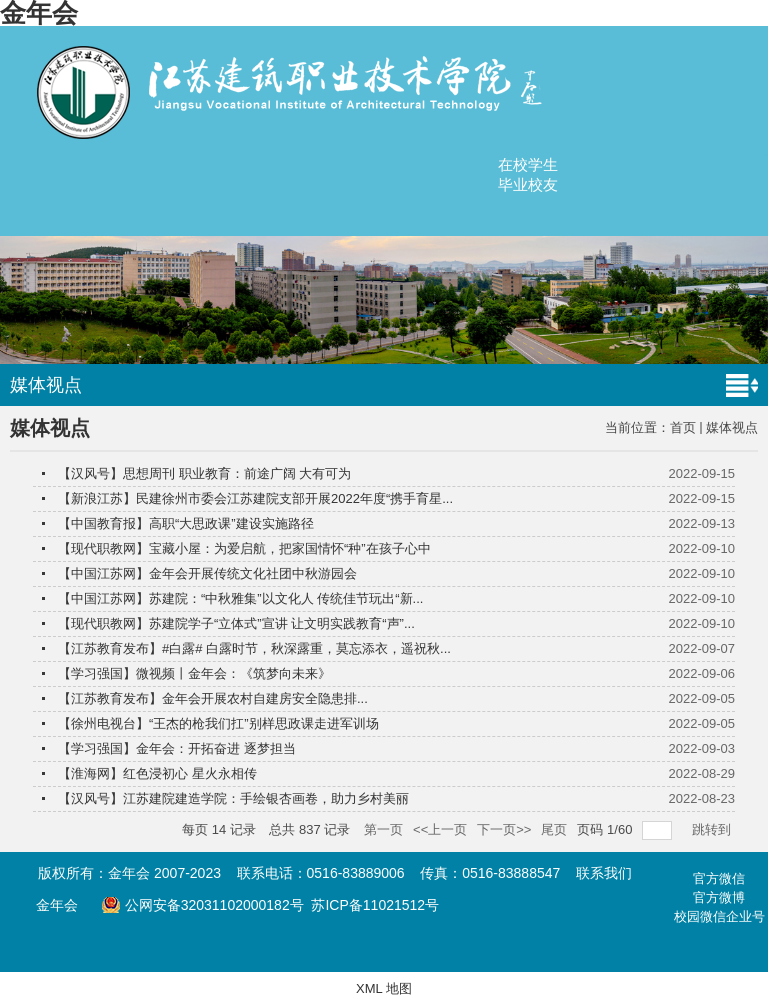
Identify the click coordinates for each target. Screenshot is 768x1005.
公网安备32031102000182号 (202, 905)
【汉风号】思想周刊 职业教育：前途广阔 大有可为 (204, 473)
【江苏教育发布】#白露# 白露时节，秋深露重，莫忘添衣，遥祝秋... (254, 648)
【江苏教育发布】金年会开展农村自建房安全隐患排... (213, 698)
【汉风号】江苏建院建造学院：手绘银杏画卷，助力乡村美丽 (233, 798)
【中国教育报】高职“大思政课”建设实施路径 (186, 523)
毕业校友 (528, 184)
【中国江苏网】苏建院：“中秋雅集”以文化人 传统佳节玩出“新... (240, 598)
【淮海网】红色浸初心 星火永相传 (157, 773)
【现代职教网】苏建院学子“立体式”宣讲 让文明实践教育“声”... (236, 623)
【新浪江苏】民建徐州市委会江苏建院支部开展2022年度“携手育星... (255, 498)
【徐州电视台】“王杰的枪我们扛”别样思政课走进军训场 (218, 723)
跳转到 (713, 829)
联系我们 (604, 873)
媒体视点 (732, 427)
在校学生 (528, 164)
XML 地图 (384, 988)
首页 (683, 427)
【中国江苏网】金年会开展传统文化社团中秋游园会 (207, 573)
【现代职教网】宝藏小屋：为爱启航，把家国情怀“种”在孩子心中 (244, 548)
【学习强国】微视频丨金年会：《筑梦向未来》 (194, 673)
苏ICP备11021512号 (375, 905)
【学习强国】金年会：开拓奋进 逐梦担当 (177, 748)
